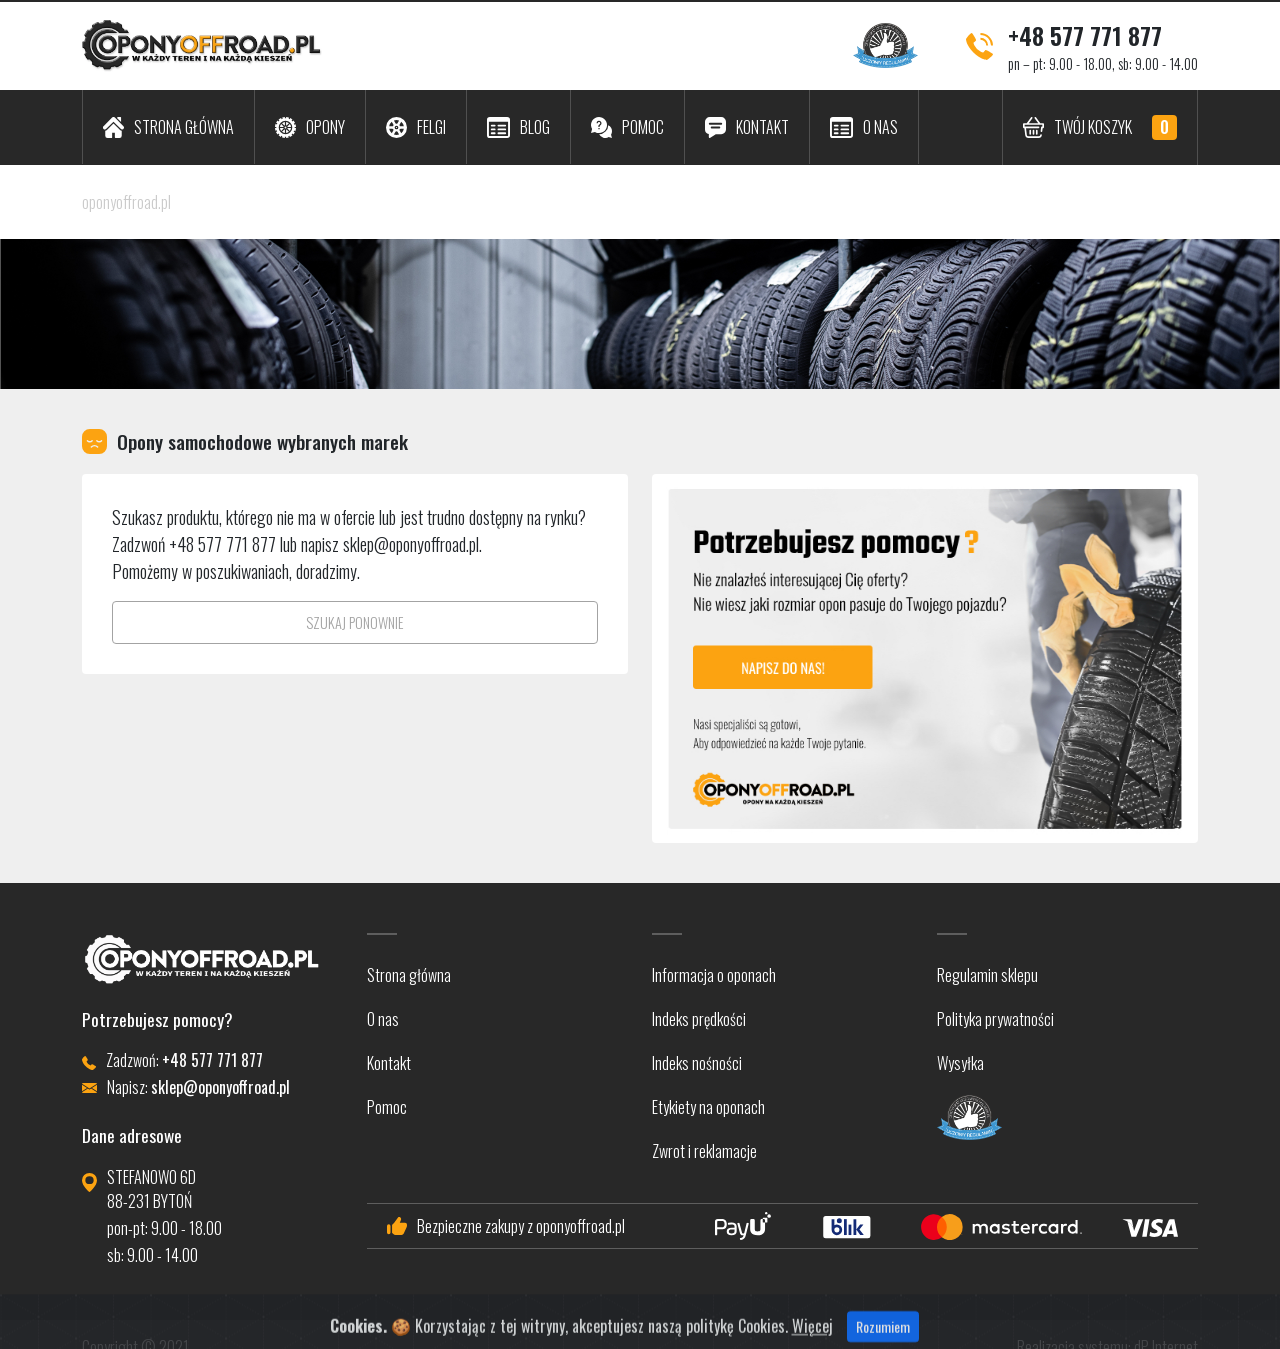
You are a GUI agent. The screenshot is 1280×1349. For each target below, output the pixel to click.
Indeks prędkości (699, 1019)
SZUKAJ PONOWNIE (355, 622)
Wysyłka (960, 1063)
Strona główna (409, 975)
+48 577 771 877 (1085, 35)
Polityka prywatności (995, 1019)
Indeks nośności (697, 1063)
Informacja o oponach (714, 975)
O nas (383, 1019)
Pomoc (387, 1107)
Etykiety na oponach (708, 1107)
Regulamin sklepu (987, 975)
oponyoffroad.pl (126, 202)
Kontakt (389, 1063)
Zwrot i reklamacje (704, 1151)
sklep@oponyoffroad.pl (411, 544)
